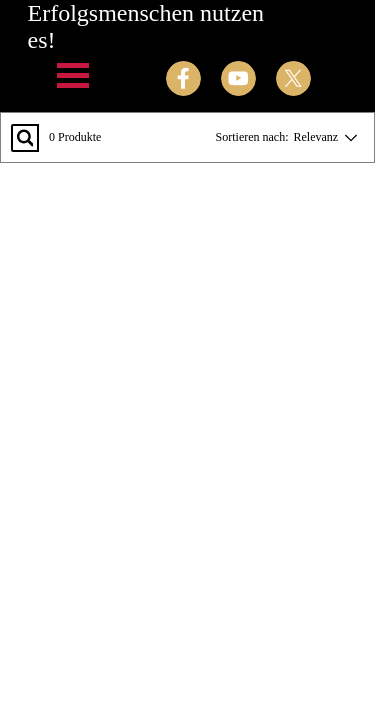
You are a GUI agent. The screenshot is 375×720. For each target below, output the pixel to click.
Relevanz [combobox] (316, 137)
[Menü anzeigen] (73, 75)
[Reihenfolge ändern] (347, 137)
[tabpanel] (158, 494)
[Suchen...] (25, 138)
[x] (293, 78)
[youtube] (238, 78)
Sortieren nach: (252, 137)
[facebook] (183, 78)
